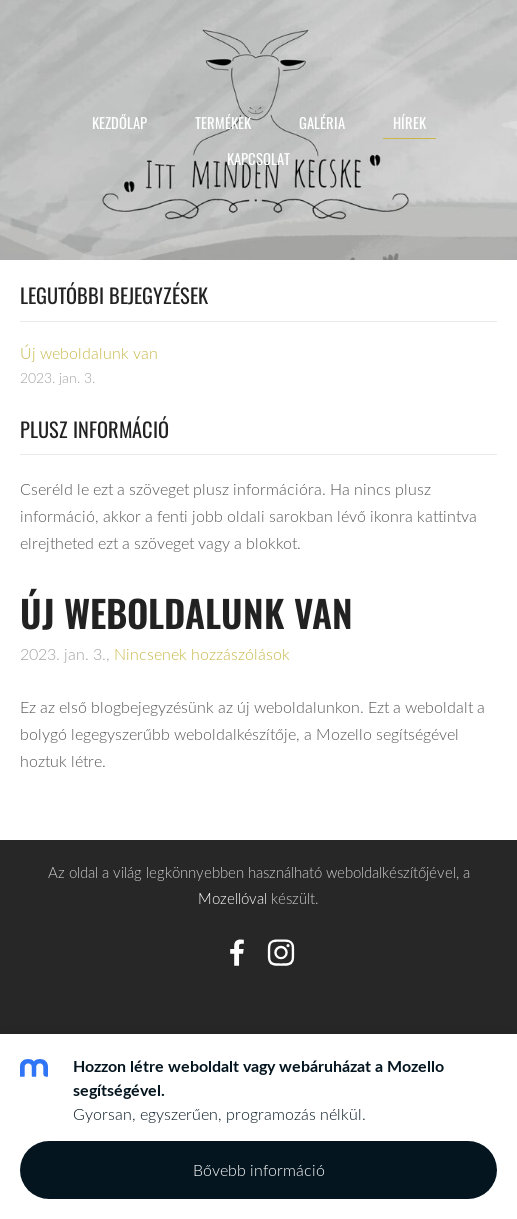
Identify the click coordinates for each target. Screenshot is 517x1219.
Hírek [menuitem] (409, 122)
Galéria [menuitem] (322, 122)
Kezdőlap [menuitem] (119, 122)
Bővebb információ (259, 1170)
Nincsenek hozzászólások (202, 654)
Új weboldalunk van (186, 612)
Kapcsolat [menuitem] (258, 158)
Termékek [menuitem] (223, 122)
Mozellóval (232, 898)
